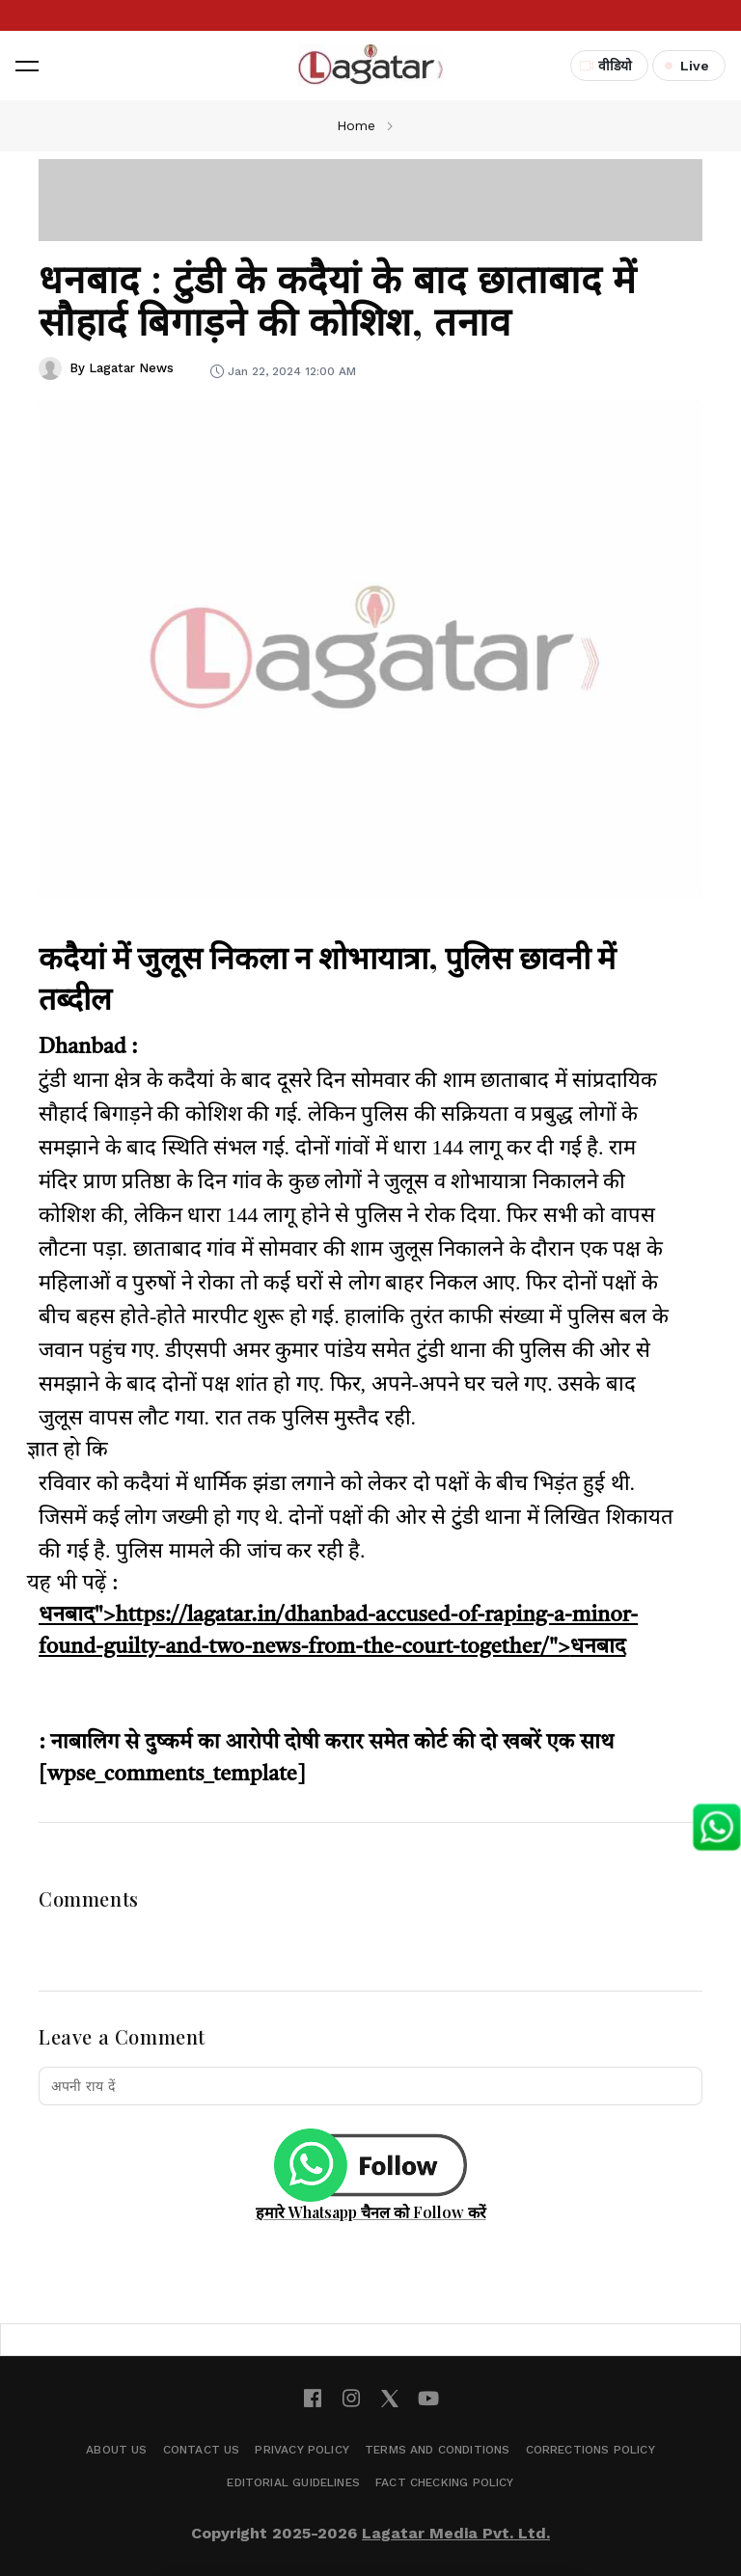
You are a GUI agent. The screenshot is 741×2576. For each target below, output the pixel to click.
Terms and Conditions (437, 2449)
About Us (116, 2449)
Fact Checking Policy (444, 2482)
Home (356, 125)
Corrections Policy (590, 2449)
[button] (27, 65)
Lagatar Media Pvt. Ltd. (456, 2533)
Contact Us (201, 2449)
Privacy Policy (302, 2449)
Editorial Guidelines (293, 2482)
